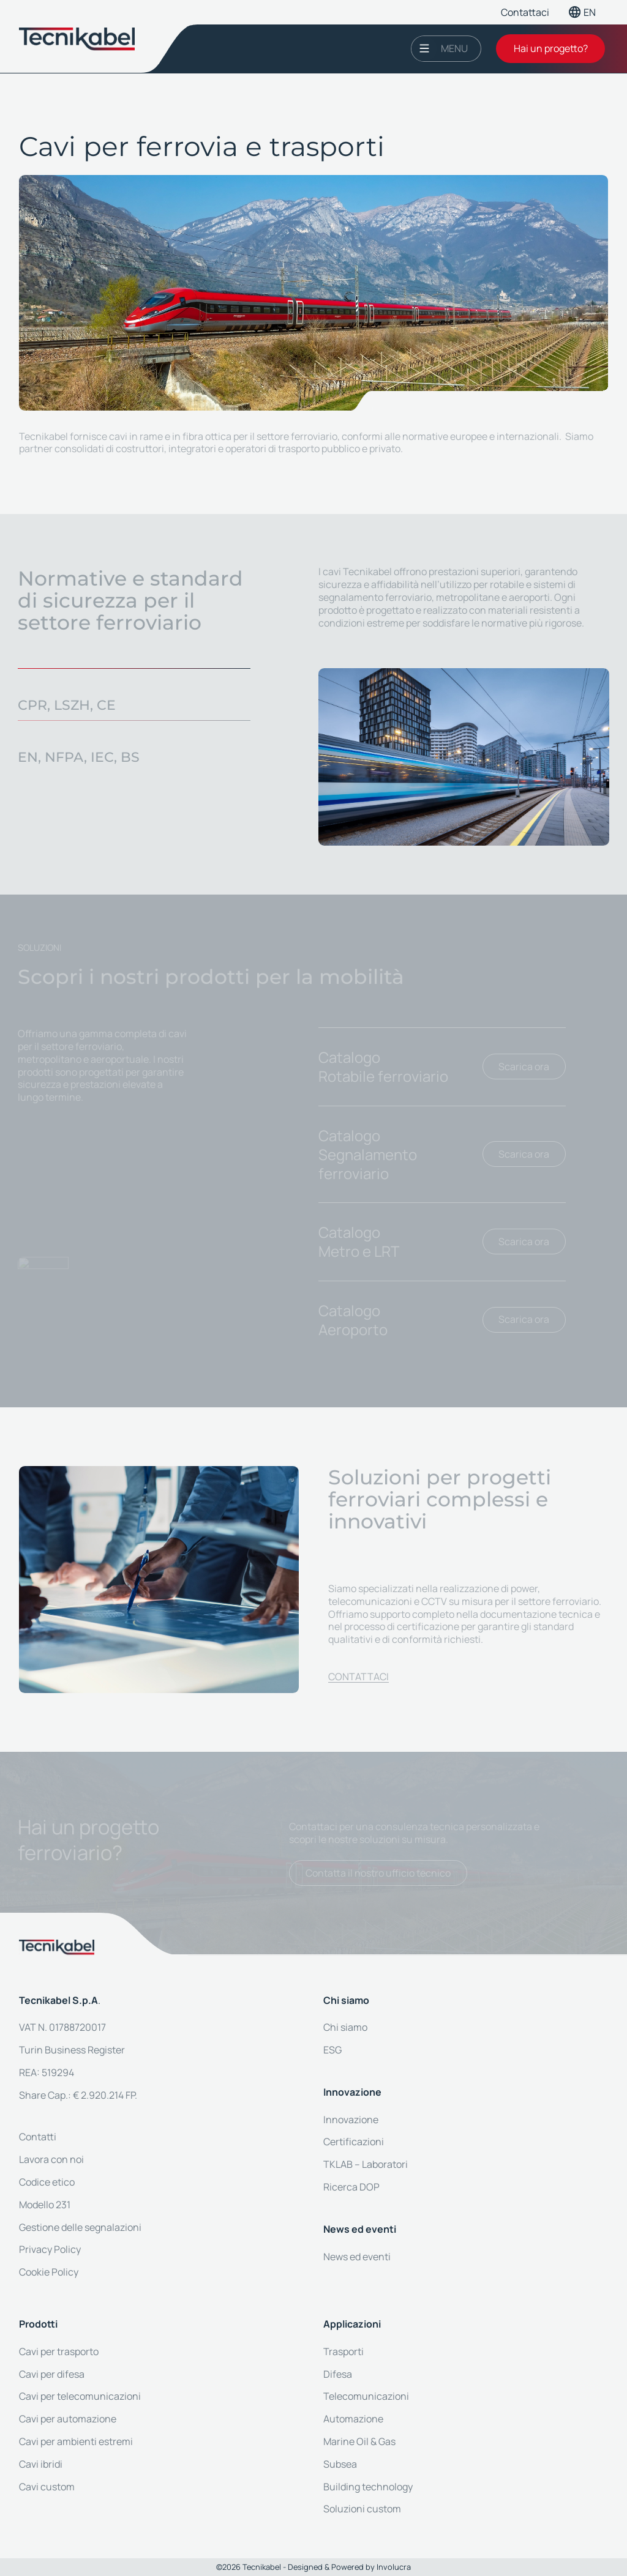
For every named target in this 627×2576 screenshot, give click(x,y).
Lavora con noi (51, 2159)
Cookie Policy (48, 2272)
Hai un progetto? (551, 48)
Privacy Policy (50, 2249)
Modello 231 (44, 2204)
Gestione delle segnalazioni (80, 2227)
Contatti (37, 2136)
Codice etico (47, 2182)
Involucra (394, 2566)
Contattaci (525, 12)
